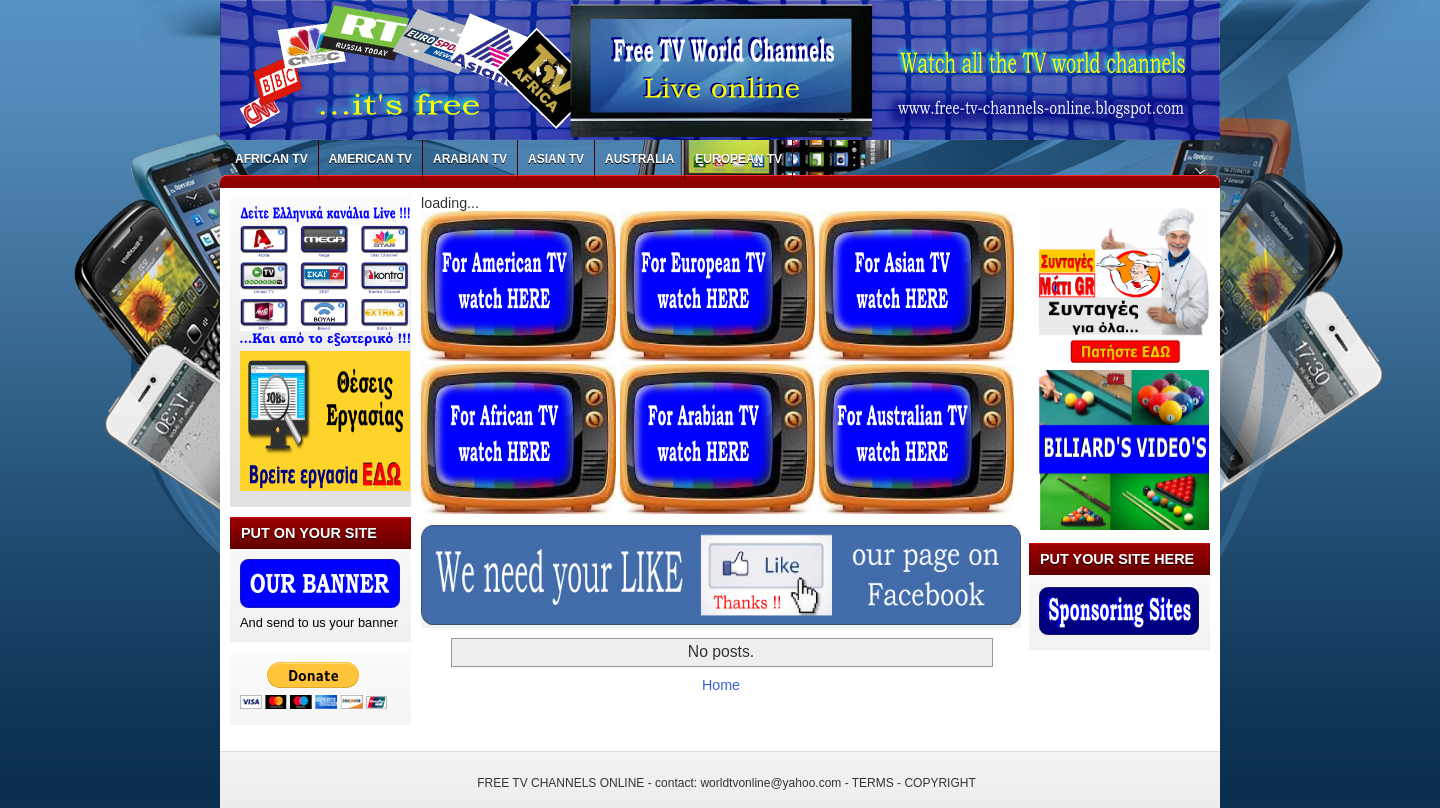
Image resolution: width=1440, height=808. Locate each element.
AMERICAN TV (370, 159)
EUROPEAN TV (738, 159)
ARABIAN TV (470, 159)
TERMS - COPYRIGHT (914, 783)
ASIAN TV (556, 159)
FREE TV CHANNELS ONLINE (560, 783)
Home (721, 685)
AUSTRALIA (639, 159)
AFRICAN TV (271, 159)
